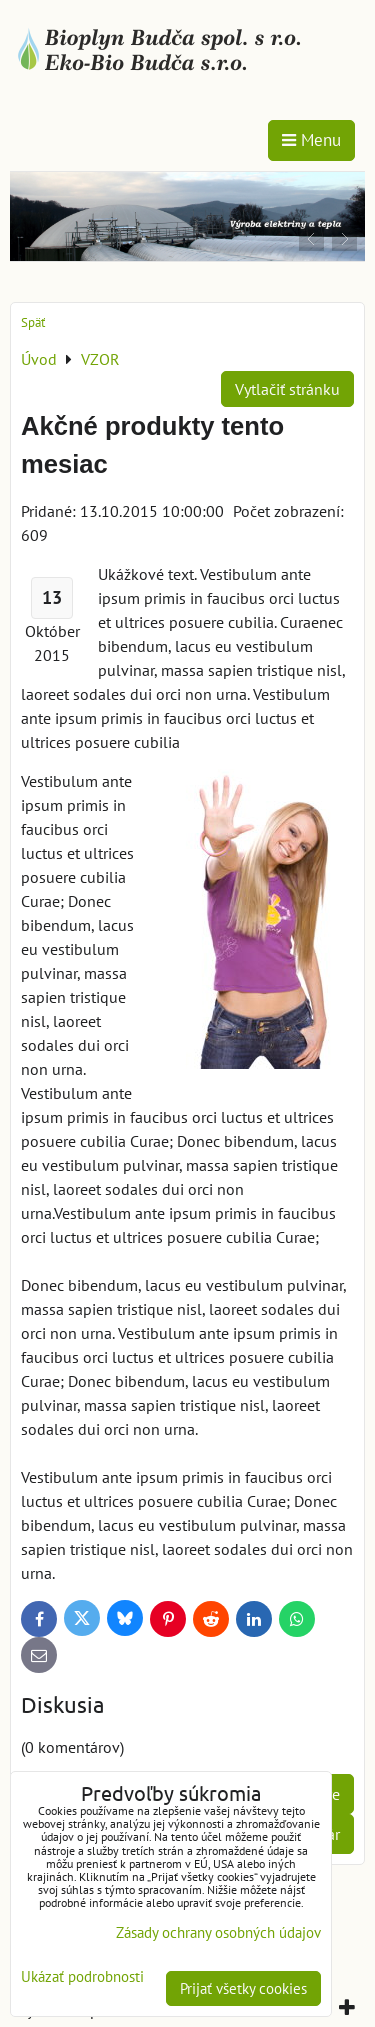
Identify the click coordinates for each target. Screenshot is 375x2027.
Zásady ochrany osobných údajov (218, 1932)
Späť (33, 322)
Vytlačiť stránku (287, 389)
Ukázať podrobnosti (82, 1977)
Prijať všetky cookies (243, 1988)
